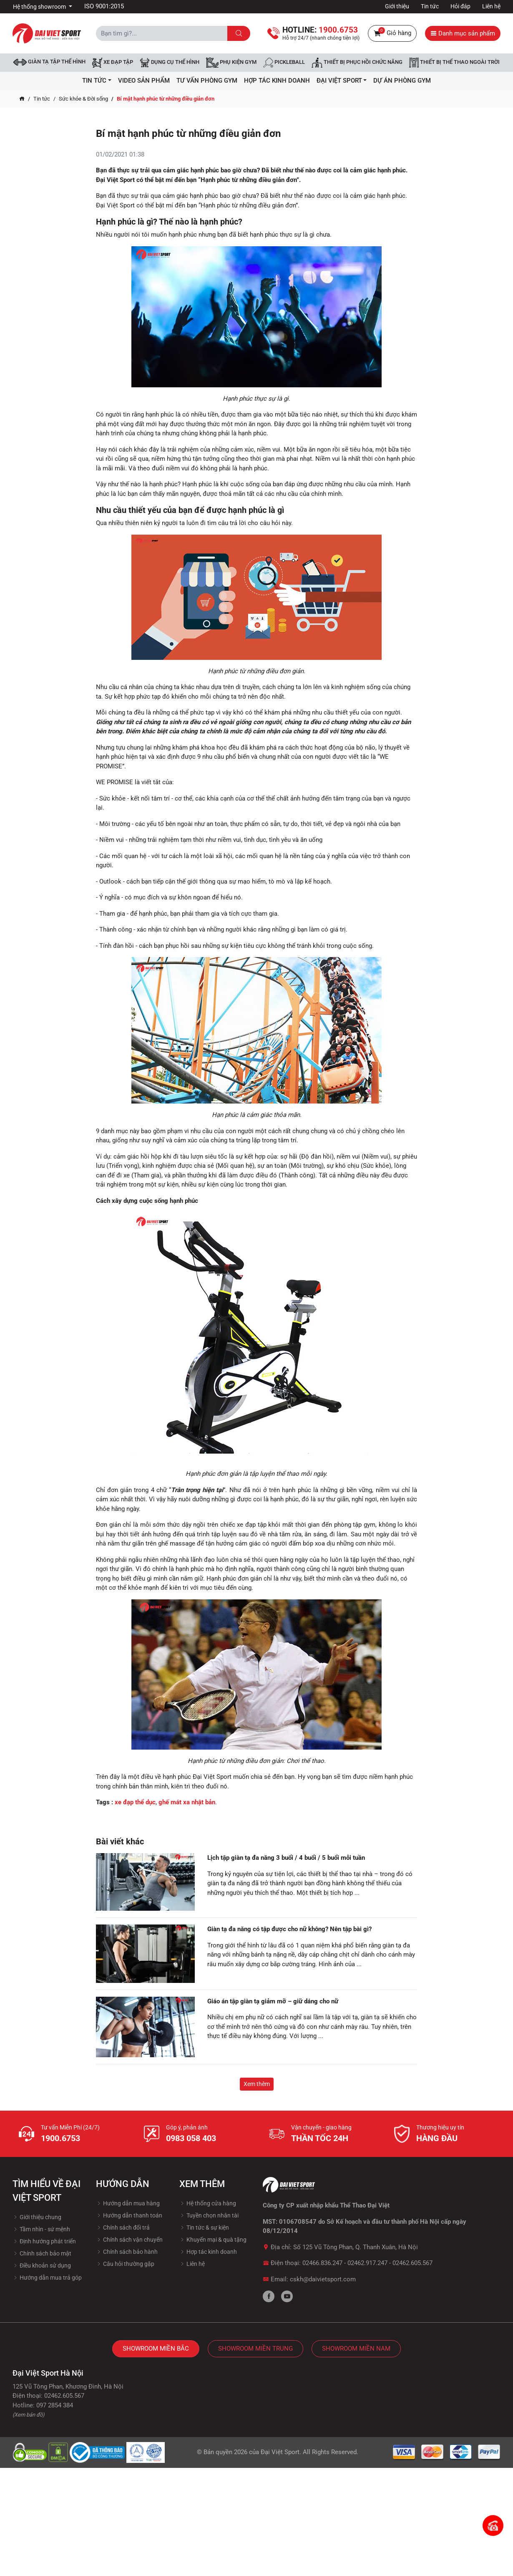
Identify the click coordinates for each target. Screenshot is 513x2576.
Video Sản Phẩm (144, 80)
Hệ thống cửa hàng (207, 2203)
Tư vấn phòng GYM (206, 80)
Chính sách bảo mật (42, 2253)
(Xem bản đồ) (29, 2415)
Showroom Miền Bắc (156, 2348)
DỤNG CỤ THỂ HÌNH (169, 63)
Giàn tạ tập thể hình (49, 62)
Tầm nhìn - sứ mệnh (41, 2229)
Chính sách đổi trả (123, 2227)
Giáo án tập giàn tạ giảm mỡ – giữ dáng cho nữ (272, 2001)
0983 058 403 (191, 2138)
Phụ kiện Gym (231, 63)
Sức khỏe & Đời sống (83, 99)
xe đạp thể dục (135, 1802)
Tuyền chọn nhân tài (209, 2215)
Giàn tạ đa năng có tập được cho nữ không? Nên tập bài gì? (289, 1929)
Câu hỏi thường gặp (125, 2263)
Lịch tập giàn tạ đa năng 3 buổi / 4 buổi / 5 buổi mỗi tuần (286, 1857)
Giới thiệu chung (37, 2217)
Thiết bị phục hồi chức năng (357, 63)
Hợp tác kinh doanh (208, 2251)
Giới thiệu (397, 6)
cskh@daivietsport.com (323, 2279)
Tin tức (430, 6)
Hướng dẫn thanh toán (129, 2215)
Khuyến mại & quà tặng (212, 2239)
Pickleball (284, 63)
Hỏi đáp (460, 6)
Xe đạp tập (112, 63)
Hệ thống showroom (40, 6)
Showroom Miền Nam (356, 2348)
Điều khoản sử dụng (42, 2265)
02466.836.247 (322, 2263)
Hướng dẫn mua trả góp (47, 2277)
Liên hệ (491, 6)
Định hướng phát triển (44, 2241)
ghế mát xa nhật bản (186, 1802)
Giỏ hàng (392, 33)
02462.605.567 (412, 2263)
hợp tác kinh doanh (277, 80)
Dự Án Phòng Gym (402, 80)
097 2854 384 (54, 2405)
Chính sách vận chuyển (129, 2239)
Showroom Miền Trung (255, 2348)
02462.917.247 (367, 2263)
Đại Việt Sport (280, 2452)
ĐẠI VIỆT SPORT (342, 80)
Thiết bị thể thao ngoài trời (454, 63)
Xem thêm (257, 2084)
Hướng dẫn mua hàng (128, 2203)
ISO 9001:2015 (104, 6)
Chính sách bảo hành (127, 2251)
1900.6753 (60, 2138)
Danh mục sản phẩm (462, 33)
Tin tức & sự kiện (204, 2227)
